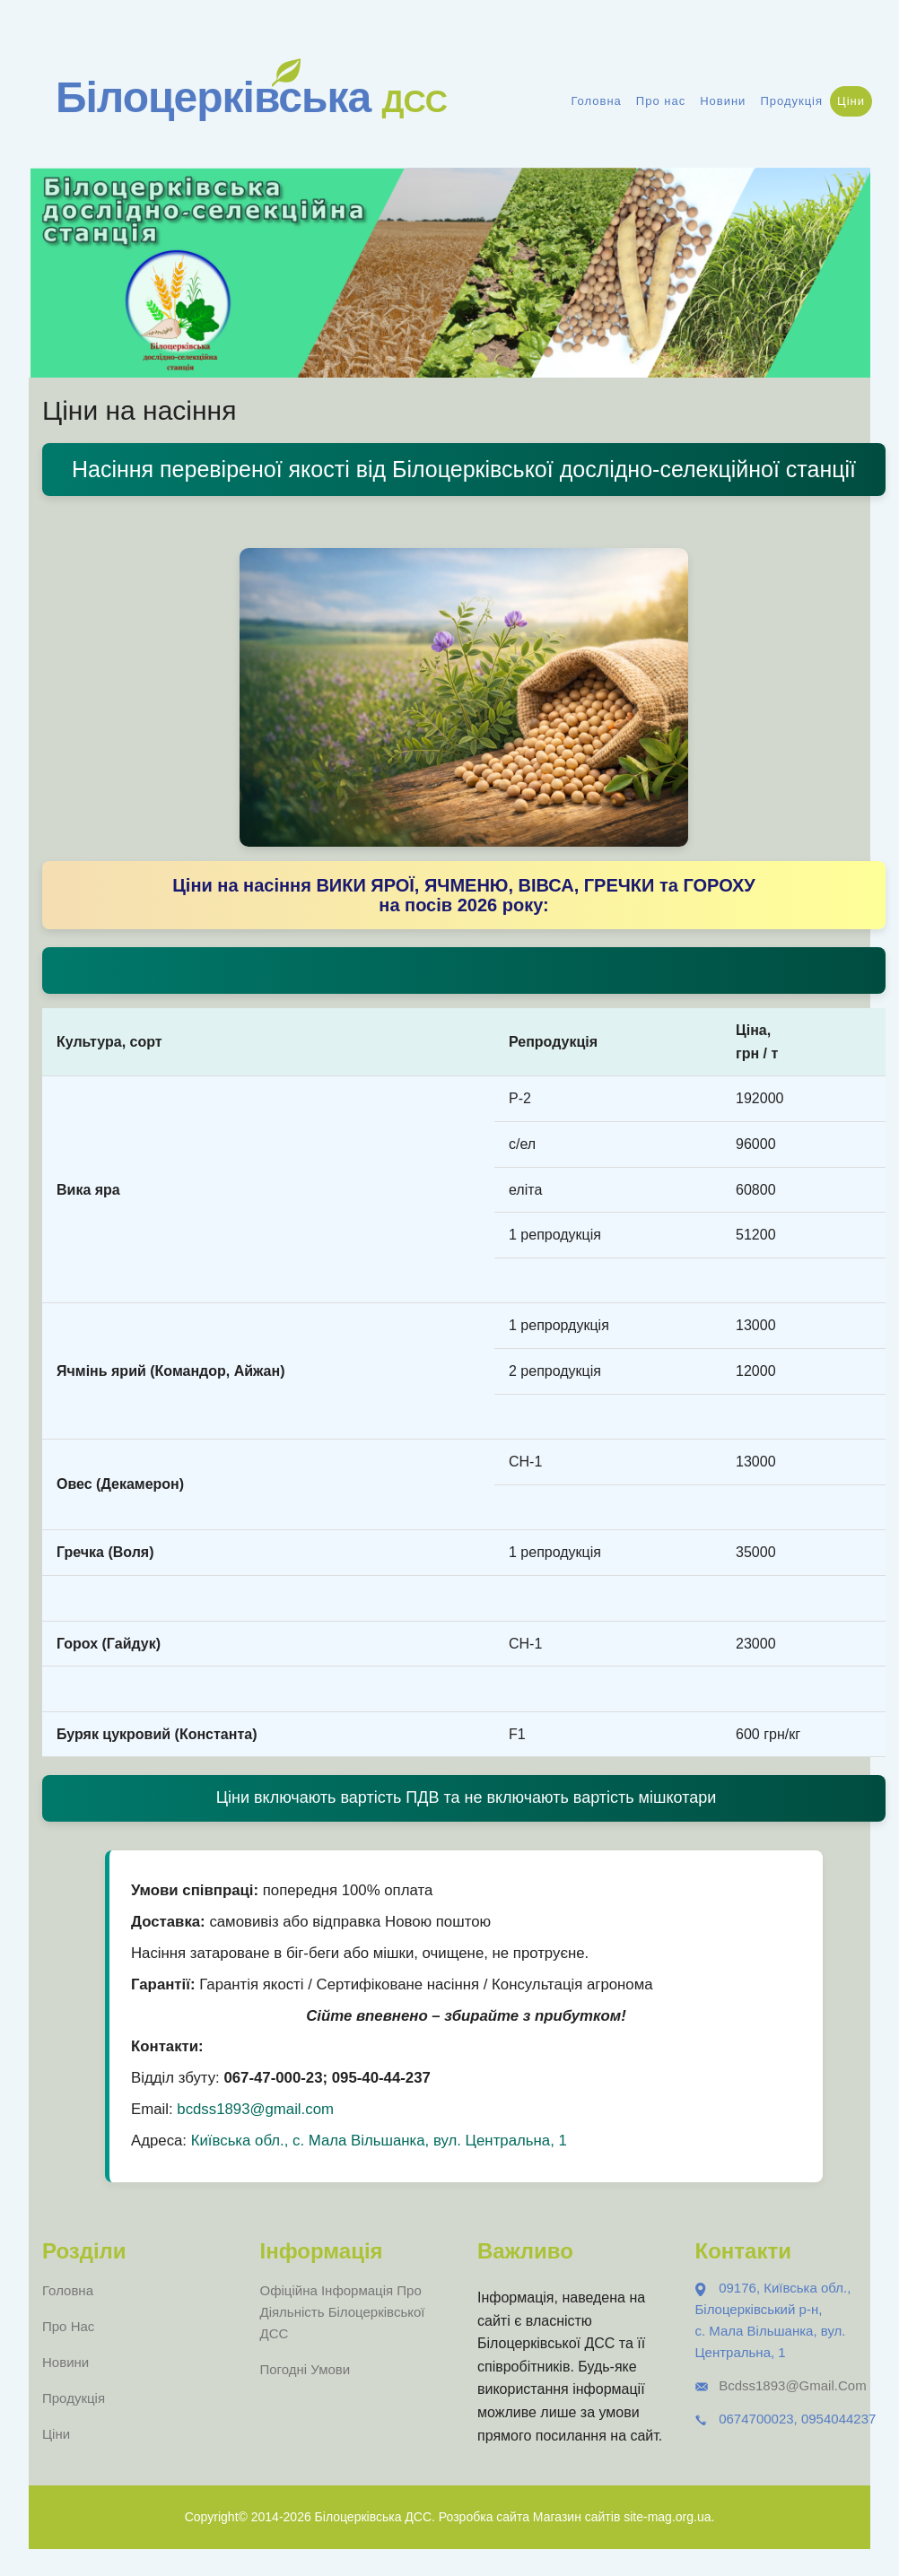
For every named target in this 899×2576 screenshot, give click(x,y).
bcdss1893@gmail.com (255, 2109)
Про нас (660, 101)
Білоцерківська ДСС (373, 2517)
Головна (596, 101)
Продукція (791, 101)
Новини (723, 101)
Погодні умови (305, 2369)
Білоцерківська (251, 97)
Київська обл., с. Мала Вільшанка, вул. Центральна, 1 (379, 2140)
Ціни (851, 101)
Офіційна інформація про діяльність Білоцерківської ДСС (342, 2312)
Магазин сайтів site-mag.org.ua (622, 2517)
